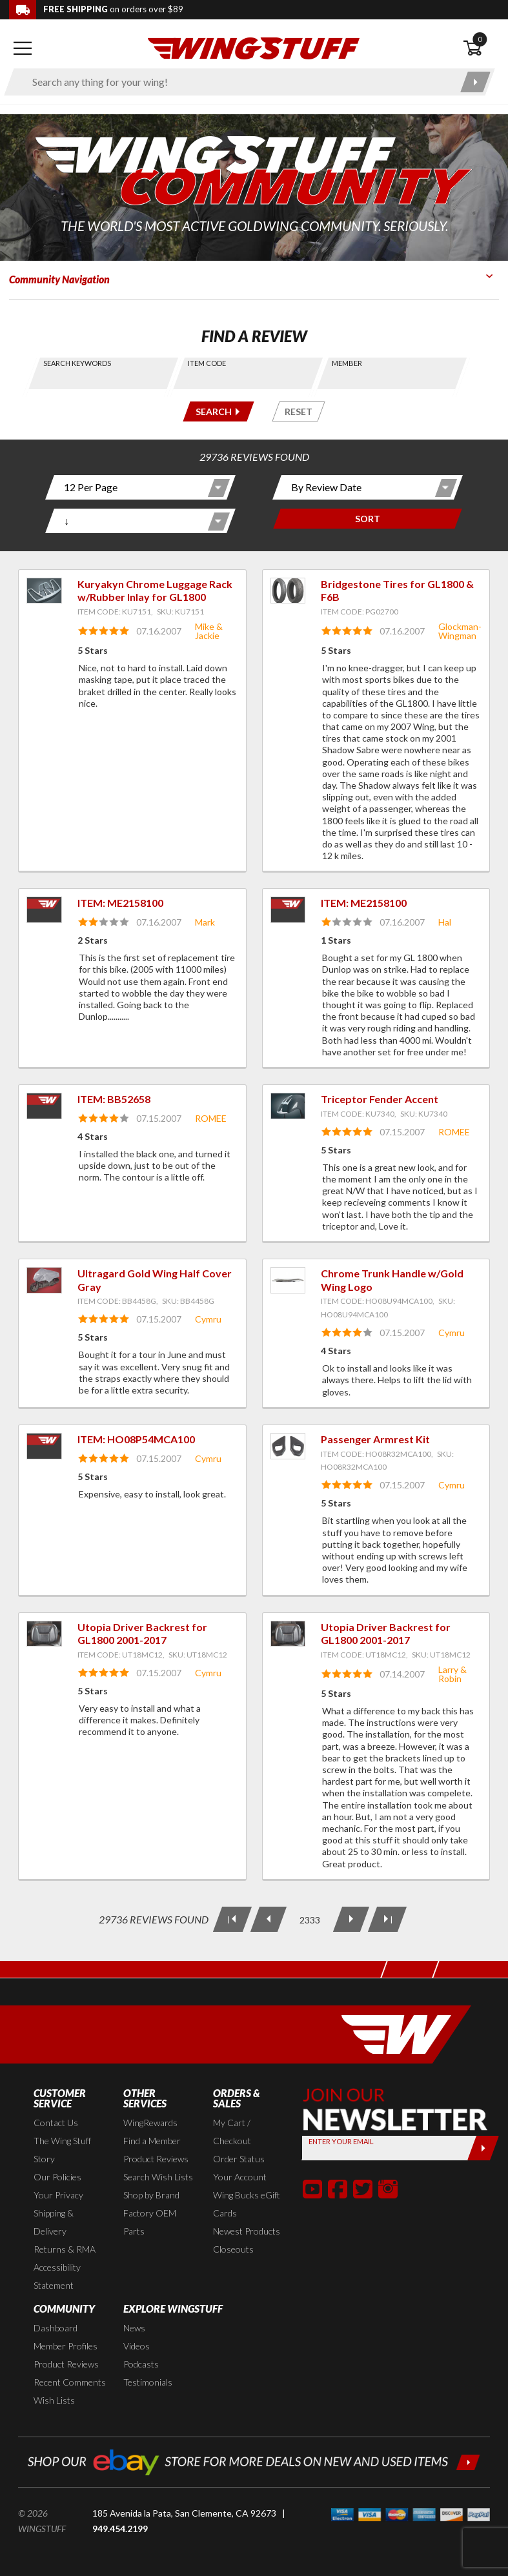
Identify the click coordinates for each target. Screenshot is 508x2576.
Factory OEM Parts (149, 2221)
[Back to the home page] (254, 47)
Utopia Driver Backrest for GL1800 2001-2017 (142, 1634)
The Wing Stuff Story (62, 2149)
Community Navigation (59, 279)
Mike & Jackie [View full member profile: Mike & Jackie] (209, 631)
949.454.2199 (120, 2528)
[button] (312, 2188)
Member (347, 363)
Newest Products (246, 2231)
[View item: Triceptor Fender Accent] (288, 1106)
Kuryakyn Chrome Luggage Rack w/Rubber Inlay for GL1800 (154, 590)
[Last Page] (386, 1919)
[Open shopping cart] (481, 48)
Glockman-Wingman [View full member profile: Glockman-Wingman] (460, 631)
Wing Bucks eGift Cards (246, 2203)
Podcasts (141, 2363)
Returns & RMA (65, 2249)
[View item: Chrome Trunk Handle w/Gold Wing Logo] (288, 1280)
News (134, 2327)
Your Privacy (58, 2194)
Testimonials (147, 2382)
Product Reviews (155, 2158)
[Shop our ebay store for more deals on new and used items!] (254, 2460)
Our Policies (57, 2176)
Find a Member (152, 2140)
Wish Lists (54, 2400)
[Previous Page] (268, 1919)
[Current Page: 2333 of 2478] (309, 1919)
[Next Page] (350, 1919)
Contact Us (56, 2122)
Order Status (239, 2158)
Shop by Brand (151, 2194)
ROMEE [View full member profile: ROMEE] (211, 1118)
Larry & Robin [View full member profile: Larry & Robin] (452, 1674)
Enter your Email (341, 2141)
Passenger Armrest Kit (375, 1439)
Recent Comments (70, 2382)
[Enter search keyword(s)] (238, 82)
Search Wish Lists (158, 2176)
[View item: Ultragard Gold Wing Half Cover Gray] (44, 1280)
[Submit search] (475, 82)
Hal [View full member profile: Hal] (444, 922)
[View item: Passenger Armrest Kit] (288, 1446)
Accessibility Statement (57, 2276)
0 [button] (480, 39)
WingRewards (150, 2122)
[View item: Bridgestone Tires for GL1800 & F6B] (288, 591)
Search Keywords (77, 363)
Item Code (207, 363)
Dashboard (55, 2327)
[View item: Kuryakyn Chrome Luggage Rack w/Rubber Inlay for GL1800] (44, 591)
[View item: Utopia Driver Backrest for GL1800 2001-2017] (44, 1634)
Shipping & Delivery (54, 2221)
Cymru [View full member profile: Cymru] (208, 1318)
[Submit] (483, 2148)
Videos (136, 2345)
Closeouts (233, 2249)
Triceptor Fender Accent (379, 1099)
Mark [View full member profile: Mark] (205, 922)
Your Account (240, 2176)
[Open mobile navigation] (22, 48)
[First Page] (231, 1919)
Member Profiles (65, 2345)
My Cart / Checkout (232, 2131)
